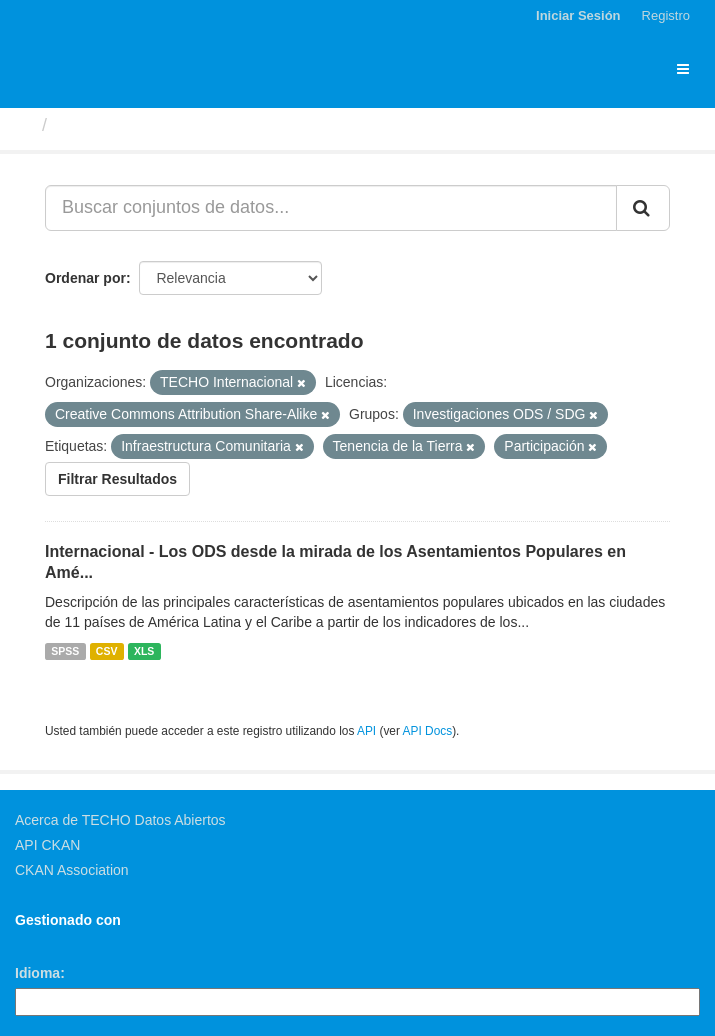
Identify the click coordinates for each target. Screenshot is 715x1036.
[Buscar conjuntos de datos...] (331, 208)
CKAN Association (72, 870)
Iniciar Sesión (578, 15)
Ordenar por (85, 278)
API (366, 731)
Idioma (37, 973)
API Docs (428, 731)
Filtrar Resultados (117, 479)
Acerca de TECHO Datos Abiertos (120, 820)
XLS (144, 651)
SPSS (65, 651)
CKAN (49, 942)
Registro (666, 15)
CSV (107, 651)
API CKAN (47, 845)
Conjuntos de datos (141, 125)
